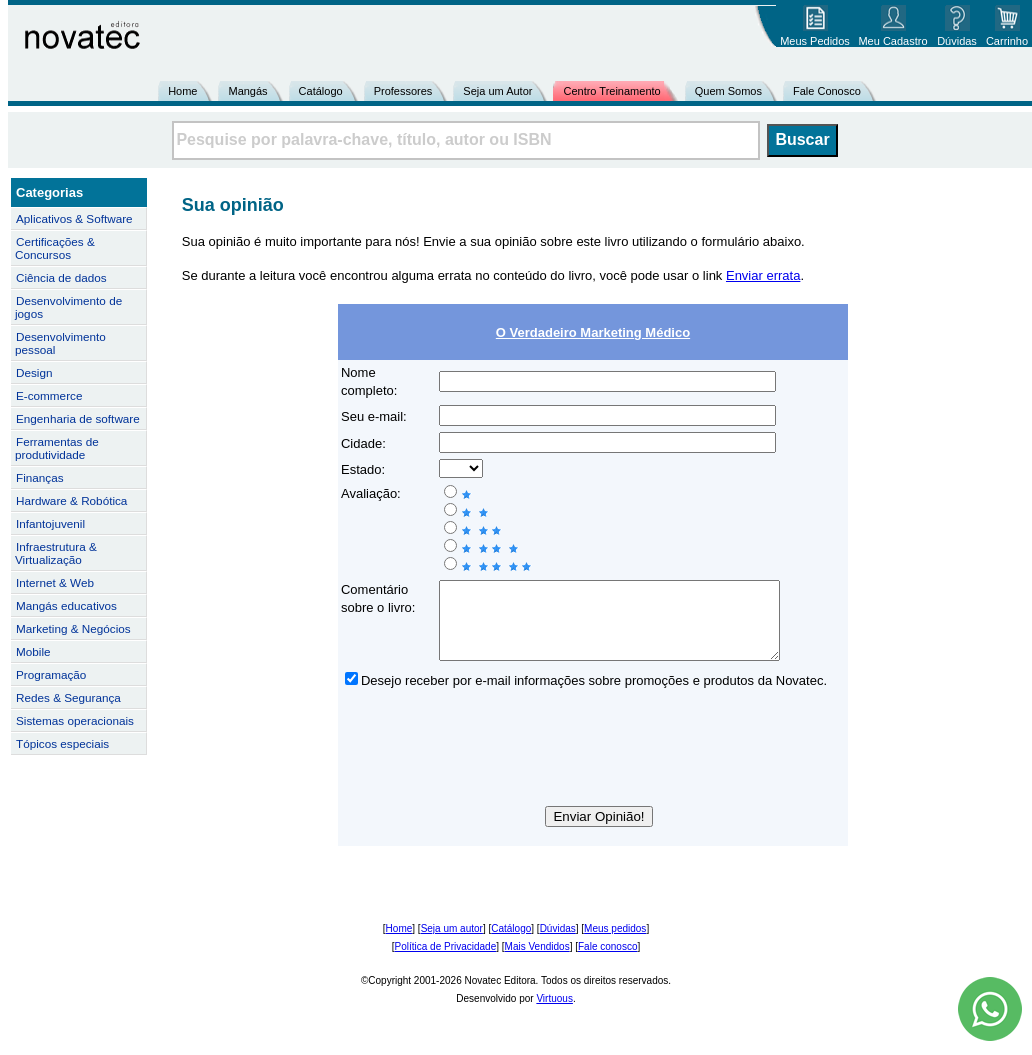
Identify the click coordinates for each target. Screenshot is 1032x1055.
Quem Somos (728, 91)
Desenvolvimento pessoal (60, 343)
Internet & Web (55, 582)
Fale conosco (607, 961)
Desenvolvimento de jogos (68, 307)
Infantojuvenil (50, 523)
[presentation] (593, 766)
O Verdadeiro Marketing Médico (593, 332)
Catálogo (321, 91)
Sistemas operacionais (75, 720)
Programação (51, 674)
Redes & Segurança (68, 697)
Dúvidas (558, 943)
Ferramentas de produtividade (57, 448)
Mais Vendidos (537, 961)
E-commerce (49, 395)
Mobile (33, 651)
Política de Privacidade (446, 961)
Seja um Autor (497, 91)
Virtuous (554, 1013)
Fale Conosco (827, 91)
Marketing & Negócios (73, 628)
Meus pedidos (615, 943)
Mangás (247, 91)
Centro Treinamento (611, 91)
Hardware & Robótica (71, 500)
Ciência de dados (61, 277)
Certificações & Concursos (55, 248)
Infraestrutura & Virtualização (56, 553)
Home (182, 91)
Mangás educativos (66, 605)
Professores (403, 91)
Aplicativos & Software (74, 218)
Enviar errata (763, 275)
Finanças (40, 477)
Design (34, 372)
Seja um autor (452, 943)
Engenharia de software (78, 418)
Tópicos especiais (62, 743)
